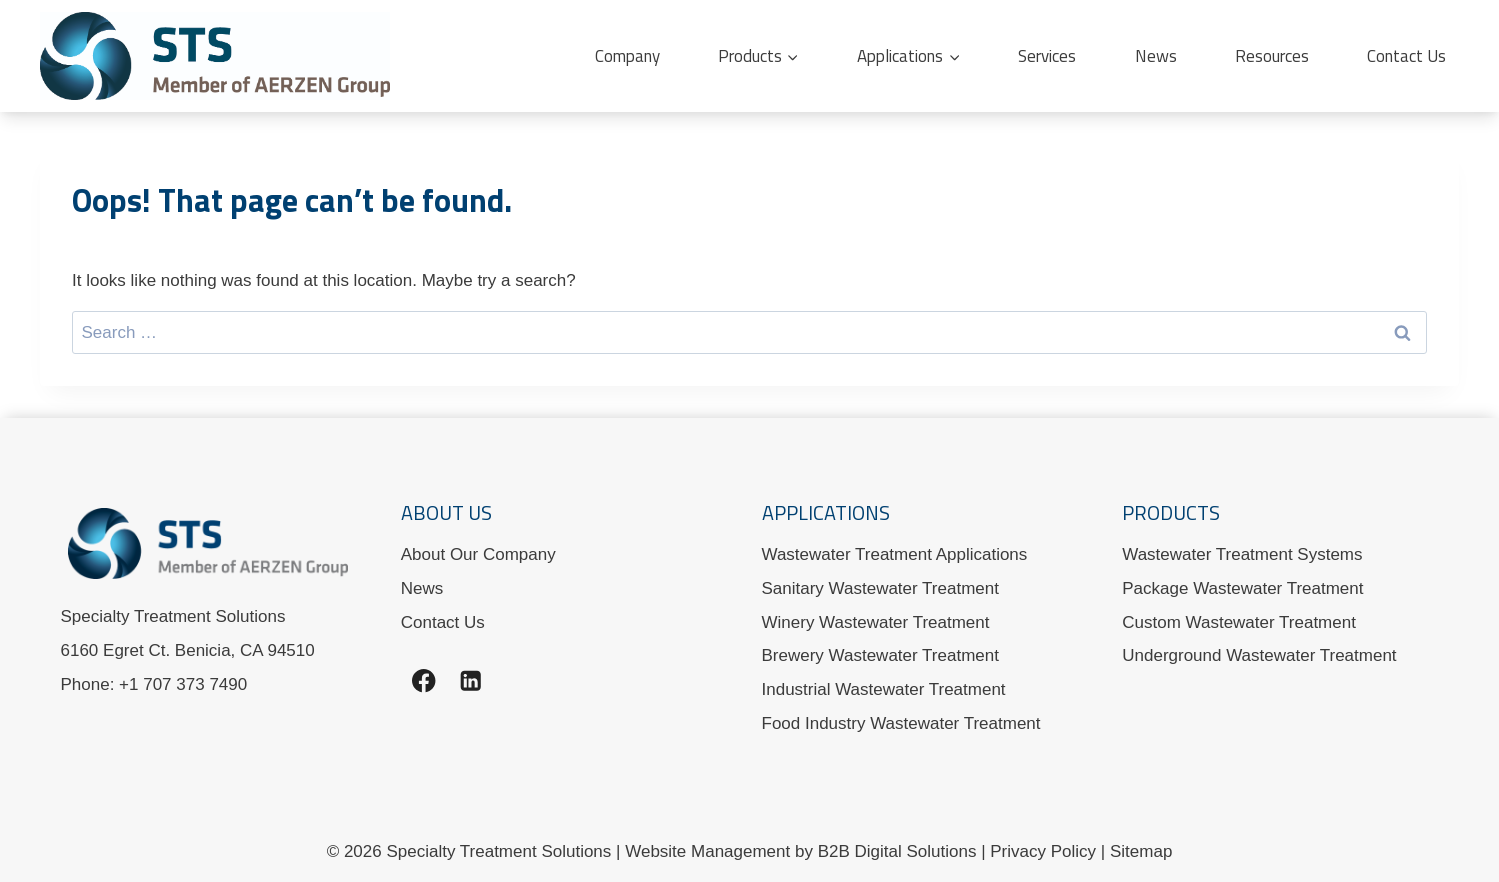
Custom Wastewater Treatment (1239, 622)
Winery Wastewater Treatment (876, 622)
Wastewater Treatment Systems (1242, 554)
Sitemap (1141, 851)
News (1156, 56)
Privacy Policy (1043, 851)
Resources (1272, 56)
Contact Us (1406, 56)
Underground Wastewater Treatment (1259, 655)
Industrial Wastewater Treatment (884, 689)
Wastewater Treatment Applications (895, 554)
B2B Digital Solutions (897, 851)
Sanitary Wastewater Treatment (880, 588)
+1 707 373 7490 (183, 684)
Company (627, 56)
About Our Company (478, 554)
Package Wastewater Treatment (1242, 588)
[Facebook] (424, 680)
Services (1047, 56)
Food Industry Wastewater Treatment (901, 723)
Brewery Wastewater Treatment (880, 655)
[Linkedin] (471, 680)
